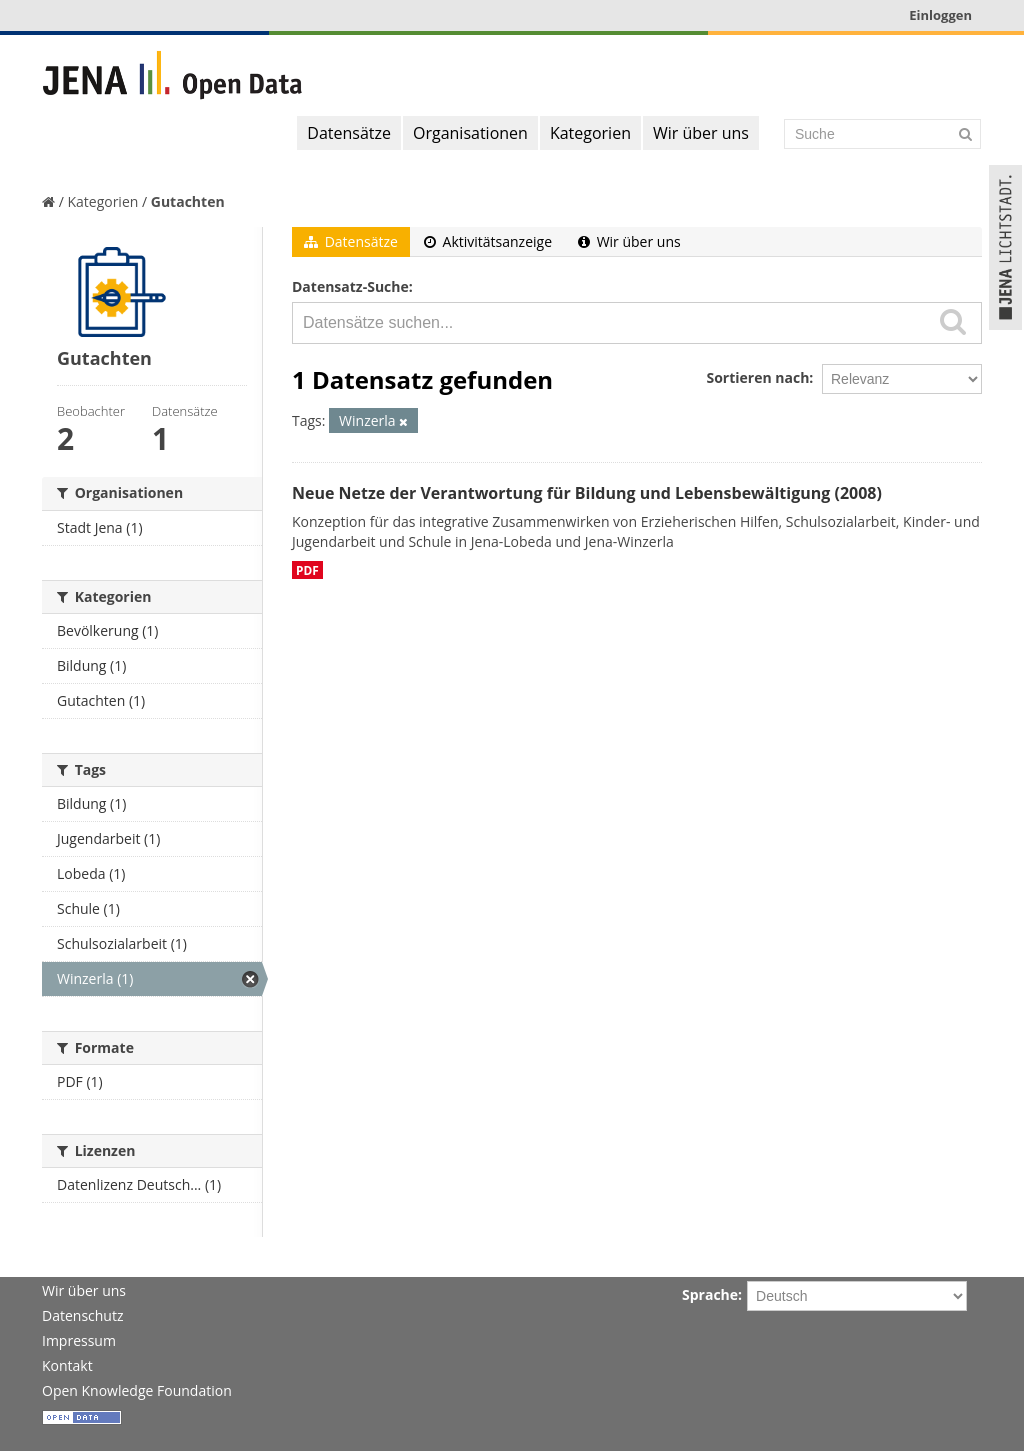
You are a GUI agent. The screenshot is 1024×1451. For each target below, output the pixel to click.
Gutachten (188, 201)
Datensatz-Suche (350, 286)
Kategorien (590, 133)
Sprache (710, 1294)
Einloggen (940, 15)
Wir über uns (701, 133)
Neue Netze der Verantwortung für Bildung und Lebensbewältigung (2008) (587, 493)
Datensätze (349, 133)
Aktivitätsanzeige (488, 241)
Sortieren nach (757, 377)
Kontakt (67, 1365)
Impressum (79, 1340)
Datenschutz (82, 1315)
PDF (307, 570)
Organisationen (470, 133)
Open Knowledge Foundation (137, 1390)
